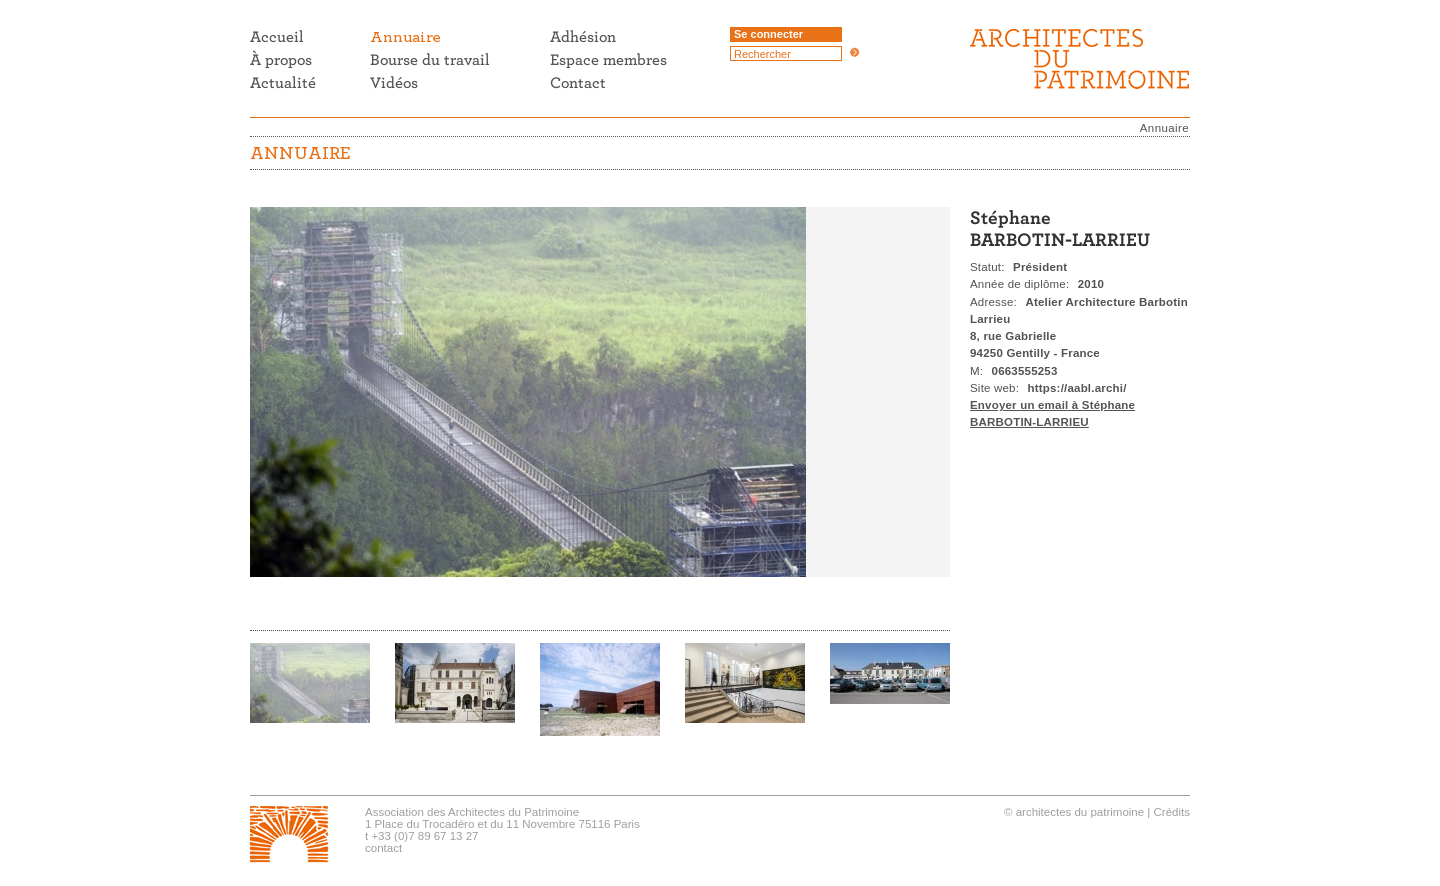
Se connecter (768, 34)
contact (383, 848)
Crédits (1172, 812)
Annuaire (1164, 128)
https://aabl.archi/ (1077, 388)
